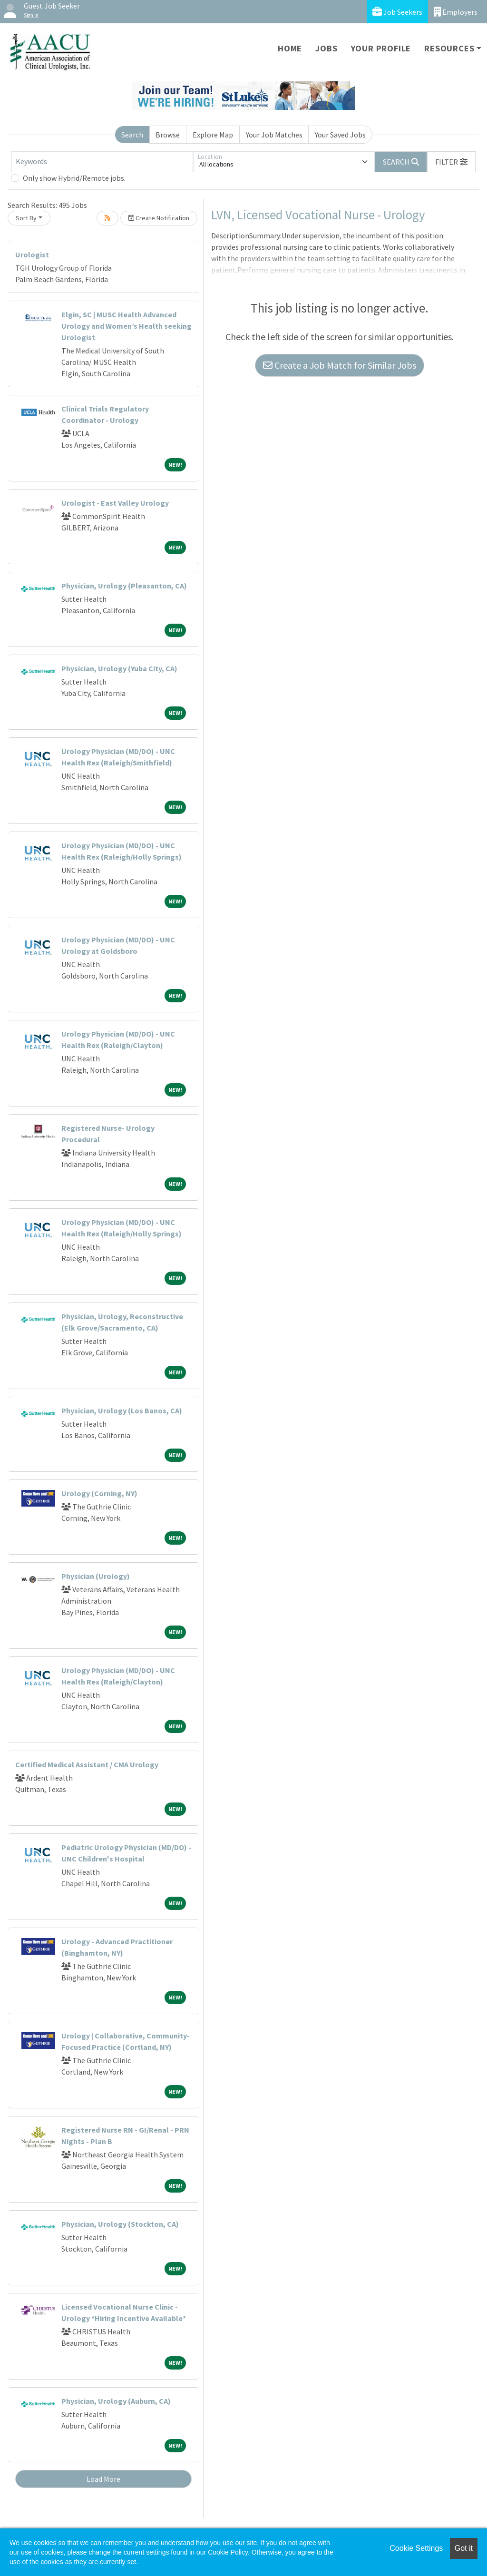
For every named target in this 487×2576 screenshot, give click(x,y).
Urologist (32, 254)
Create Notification (158, 218)
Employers (455, 12)
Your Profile (381, 48)
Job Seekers (397, 12)
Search (132, 134)
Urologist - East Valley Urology (115, 503)
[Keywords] (102, 161)
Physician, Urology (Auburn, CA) (116, 2401)
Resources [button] (449, 48)
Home (290, 48)
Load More (103, 2479)
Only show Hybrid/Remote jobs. (74, 178)
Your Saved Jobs (340, 134)
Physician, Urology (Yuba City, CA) (119, 668)
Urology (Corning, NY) (99, 1493)
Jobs (326, 48)
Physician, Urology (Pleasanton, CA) (124, 585)
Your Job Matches (274, 134)
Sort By (26, 218)
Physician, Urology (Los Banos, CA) (121, 1410)
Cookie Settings (416, 2548)
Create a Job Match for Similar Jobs (339, 365)
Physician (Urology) (95, 1576)
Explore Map (213, 134)
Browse (168, 134)
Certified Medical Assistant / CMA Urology (86, 1764)
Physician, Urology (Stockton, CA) (120, 2224)
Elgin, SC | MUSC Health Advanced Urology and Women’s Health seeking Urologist (126, 326)
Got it (464, 2548)
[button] (451, 161)
